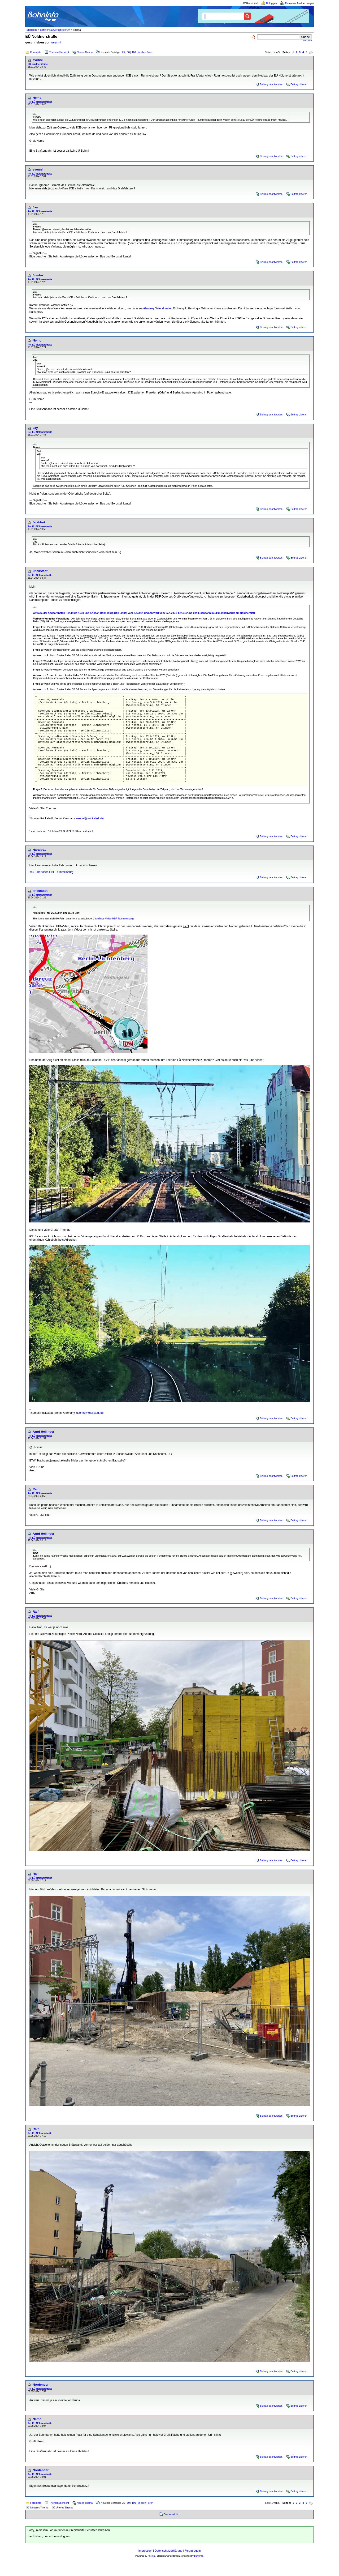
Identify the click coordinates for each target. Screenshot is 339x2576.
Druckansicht (171, 2529)
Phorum (152, 2570)
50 (128, 52)
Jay (35, 207)
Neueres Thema (39, 2522)
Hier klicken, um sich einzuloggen (48, 2551)
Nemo (37, 97)
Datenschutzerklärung (168, 2565)
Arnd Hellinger (43, 1446)
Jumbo (38, 275)
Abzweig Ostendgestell (157, 308)
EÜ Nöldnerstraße (38, 64)
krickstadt (40, 571)
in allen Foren (145, 52)
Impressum (145, 2565)
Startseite (31, 29)
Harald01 (39, 864)
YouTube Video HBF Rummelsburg (51, 886)
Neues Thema (85, 52)
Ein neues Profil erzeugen (299, 3)
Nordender (40, 2399)
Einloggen (271, 3)
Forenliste (35, 52)
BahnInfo (198, 2570)
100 (134, 52)
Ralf (36, 1504)
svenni (56, 42)
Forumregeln (193, 2565)
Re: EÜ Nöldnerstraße (40, 102)
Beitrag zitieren (299, 84)
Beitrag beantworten (271, 84)
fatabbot (39, 522)
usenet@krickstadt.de (90, 833)
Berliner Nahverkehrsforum (55, 29)
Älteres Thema (64, 2522)
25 (123, 52)
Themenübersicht (59, 52)
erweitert (307, 40)
